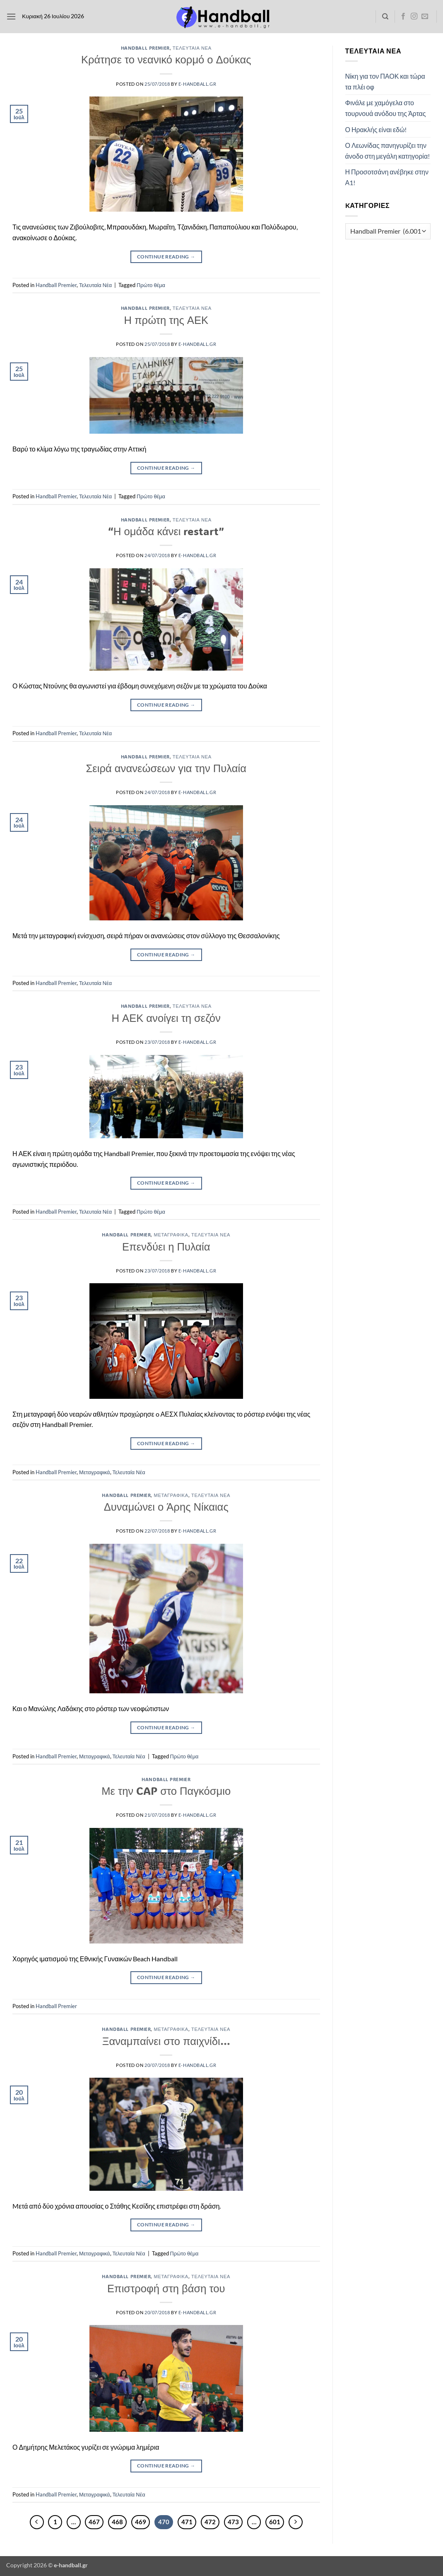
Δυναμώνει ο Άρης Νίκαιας (166, 1506)
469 (140, 2521)
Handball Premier (145, 48)
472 (210, 2521)
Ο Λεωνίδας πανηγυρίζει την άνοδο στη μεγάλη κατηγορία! (387, 150)
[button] (11, 16)
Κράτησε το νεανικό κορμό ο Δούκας (166, 59)
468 (117, 2521)
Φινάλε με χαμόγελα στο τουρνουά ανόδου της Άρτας (385, 108)
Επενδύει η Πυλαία (166, 1246)
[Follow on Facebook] (403, 16)
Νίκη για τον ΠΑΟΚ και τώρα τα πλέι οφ (385, 81)
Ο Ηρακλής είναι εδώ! (376, 129)
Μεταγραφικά (171, 1234)
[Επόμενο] (296, 2522)
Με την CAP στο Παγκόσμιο (166, 1791)
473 (233, 2521)
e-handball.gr (197, 84)
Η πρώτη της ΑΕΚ (166, 320)
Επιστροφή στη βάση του (166, 2288)
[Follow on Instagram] (414, 16)
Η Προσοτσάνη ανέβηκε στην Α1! (387, 177)
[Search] (385, 16)
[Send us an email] (424, 16)
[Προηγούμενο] (37, 2522)
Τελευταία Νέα (192, 48)
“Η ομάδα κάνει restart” (166, 531)
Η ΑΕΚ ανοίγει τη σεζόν (166, 1018)
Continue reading (166, 257)
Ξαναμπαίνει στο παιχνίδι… (166, 2041)
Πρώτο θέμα (151, 285)
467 (94, 2521)
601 (274, 2521)
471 (187, 2521)
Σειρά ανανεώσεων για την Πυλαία (166, 768)
